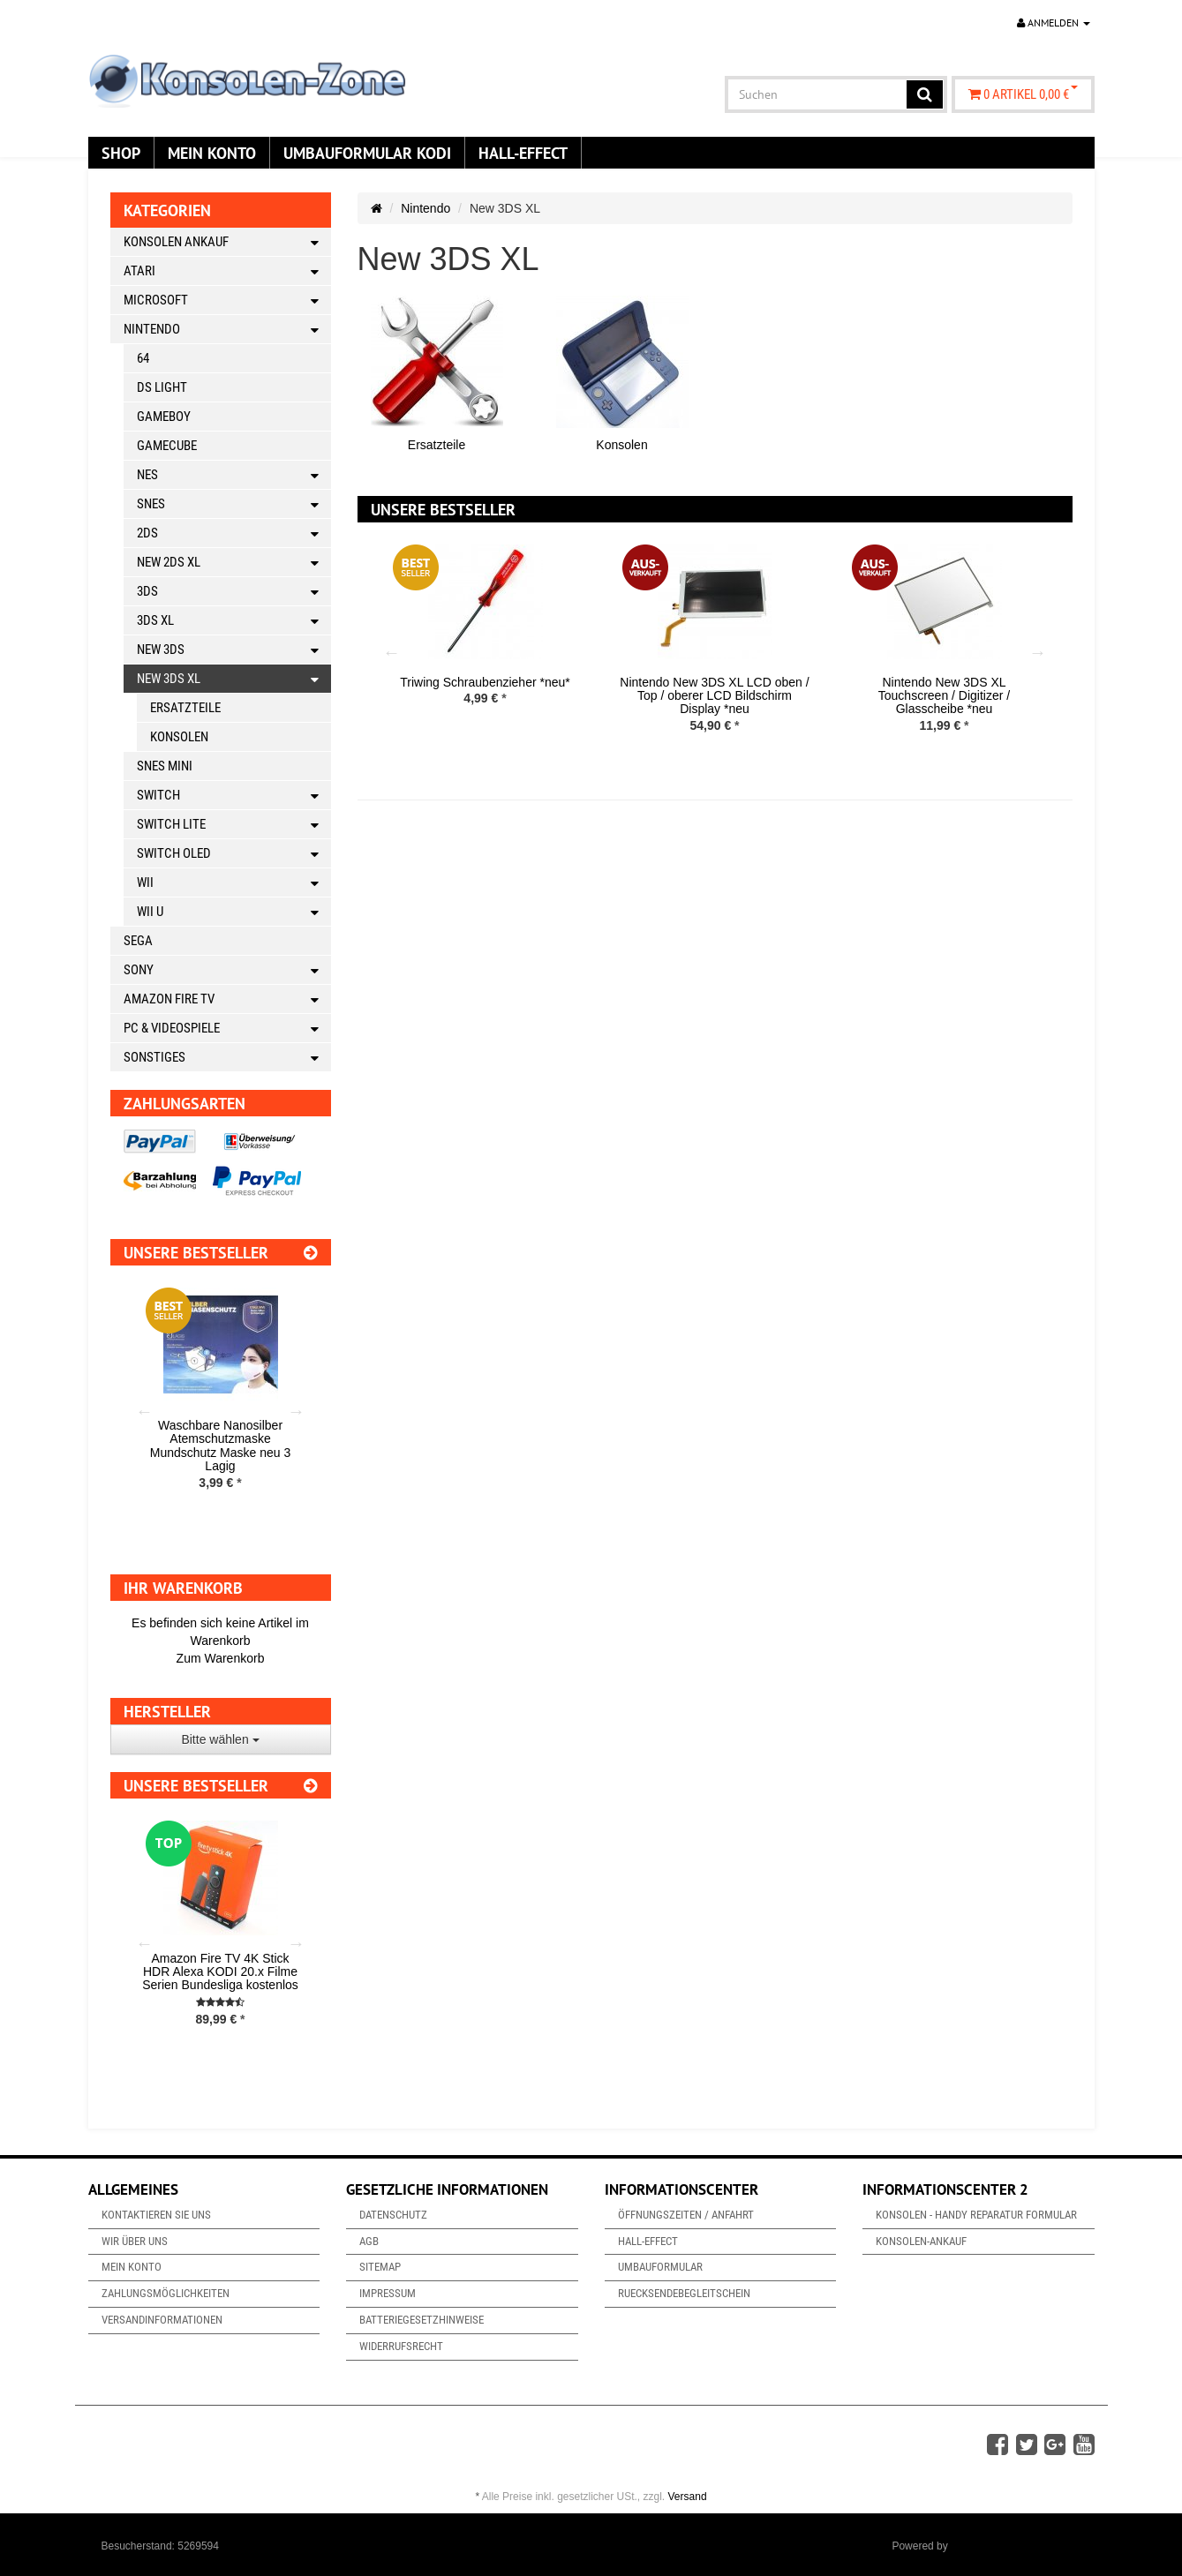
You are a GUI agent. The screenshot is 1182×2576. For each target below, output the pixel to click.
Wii (234, 882)
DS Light (162, 387)
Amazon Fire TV (227, 999)
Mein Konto (212, 152)
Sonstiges (227, 1057)
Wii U (234, 912)
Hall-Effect (523, 152)
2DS (234, 533)
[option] (485, 638)
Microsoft (227, 300)
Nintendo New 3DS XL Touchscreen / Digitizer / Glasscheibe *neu (944, 696)
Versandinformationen (162, 2319)
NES (234, 475)
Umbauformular (660, 2266)
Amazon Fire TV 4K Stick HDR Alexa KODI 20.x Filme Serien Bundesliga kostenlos (220, 1972)
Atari (227, 271)
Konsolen (621, 445)
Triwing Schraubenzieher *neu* (484, 682)
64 (143, 358)
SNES (234, 504)
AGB (369, 2241)
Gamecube (167, 446)
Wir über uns (135, 2241)
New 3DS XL (234, 679)
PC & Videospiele (227, 1028)
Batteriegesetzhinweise (421, 2319)
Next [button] (1038, 652)
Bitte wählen (220, 1739)
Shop (121, 152)
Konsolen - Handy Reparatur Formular (976, 2214)
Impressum (387, 2293)
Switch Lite (234, 824)
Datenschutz (393, 2214)
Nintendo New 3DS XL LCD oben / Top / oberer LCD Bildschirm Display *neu (714, 696)
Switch (234, 795)
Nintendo (425, 208)
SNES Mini (164, 766)
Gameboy (164, 416)
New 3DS (234, 650)
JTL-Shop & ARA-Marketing (1015, 2546)
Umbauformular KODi (367, 152)
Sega (138, 941)
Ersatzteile (436, 445)
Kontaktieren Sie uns (156, 2214)
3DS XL (234, 620)
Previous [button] (392, 652)
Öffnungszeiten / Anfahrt (686, 2214)
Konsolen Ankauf (227, 242)
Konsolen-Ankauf (921, 2241)
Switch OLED (234, 853)
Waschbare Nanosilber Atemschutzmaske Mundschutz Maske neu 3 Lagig (220, 1445)
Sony (227, 970)
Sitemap (380, 2266)
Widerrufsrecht (401, 2346)
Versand (687, 2496)
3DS (234, 591)
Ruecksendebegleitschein (684, 2293)
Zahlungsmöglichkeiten (166, 2293)
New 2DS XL (234, 562)
